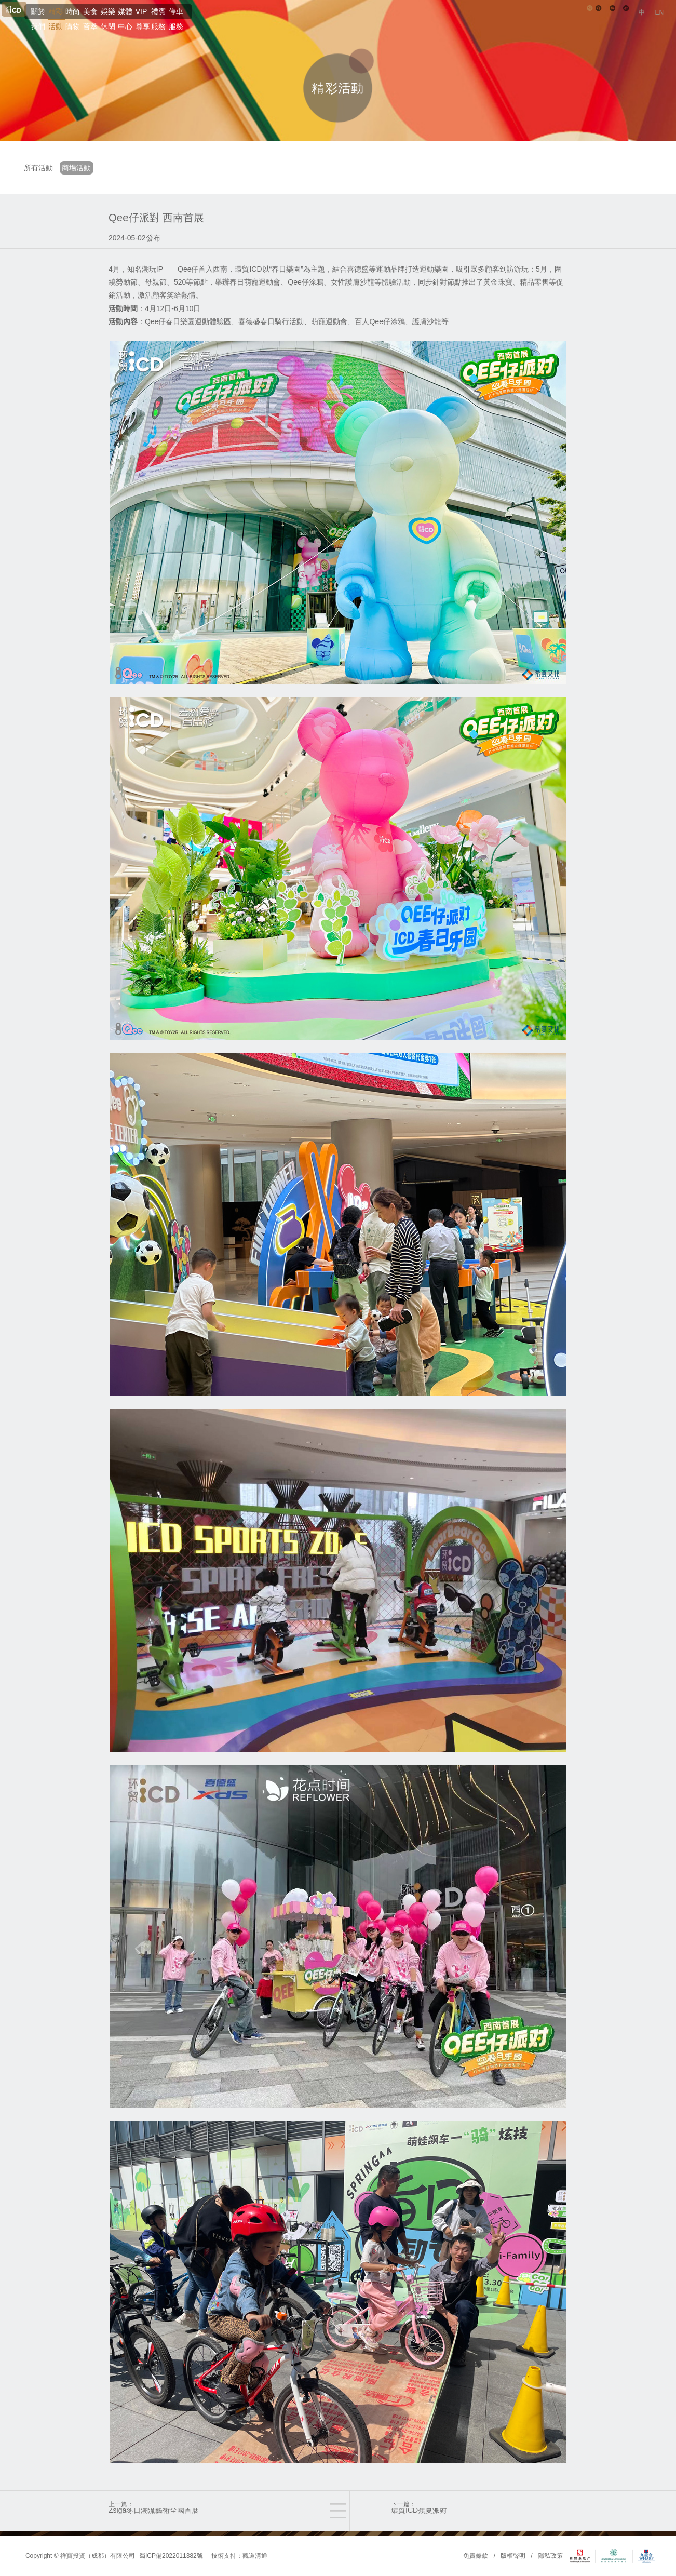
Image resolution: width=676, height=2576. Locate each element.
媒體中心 (326, 23)
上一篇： (197, 2512)
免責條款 (475, 2555)
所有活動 (42, 168)
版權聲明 (513, 2555)
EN (656, 24)
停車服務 (462, 23)
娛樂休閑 (279, 23)
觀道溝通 (254, 2555)
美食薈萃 (233, 23)
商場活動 (87, 168)
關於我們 (93, 23)
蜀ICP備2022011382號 (171, 2555)
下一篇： (479, 2512)
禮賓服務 (416, 23)
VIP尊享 (371, 23)
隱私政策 (550, 2555)
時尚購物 (186, 23)
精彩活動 (140, 23)
